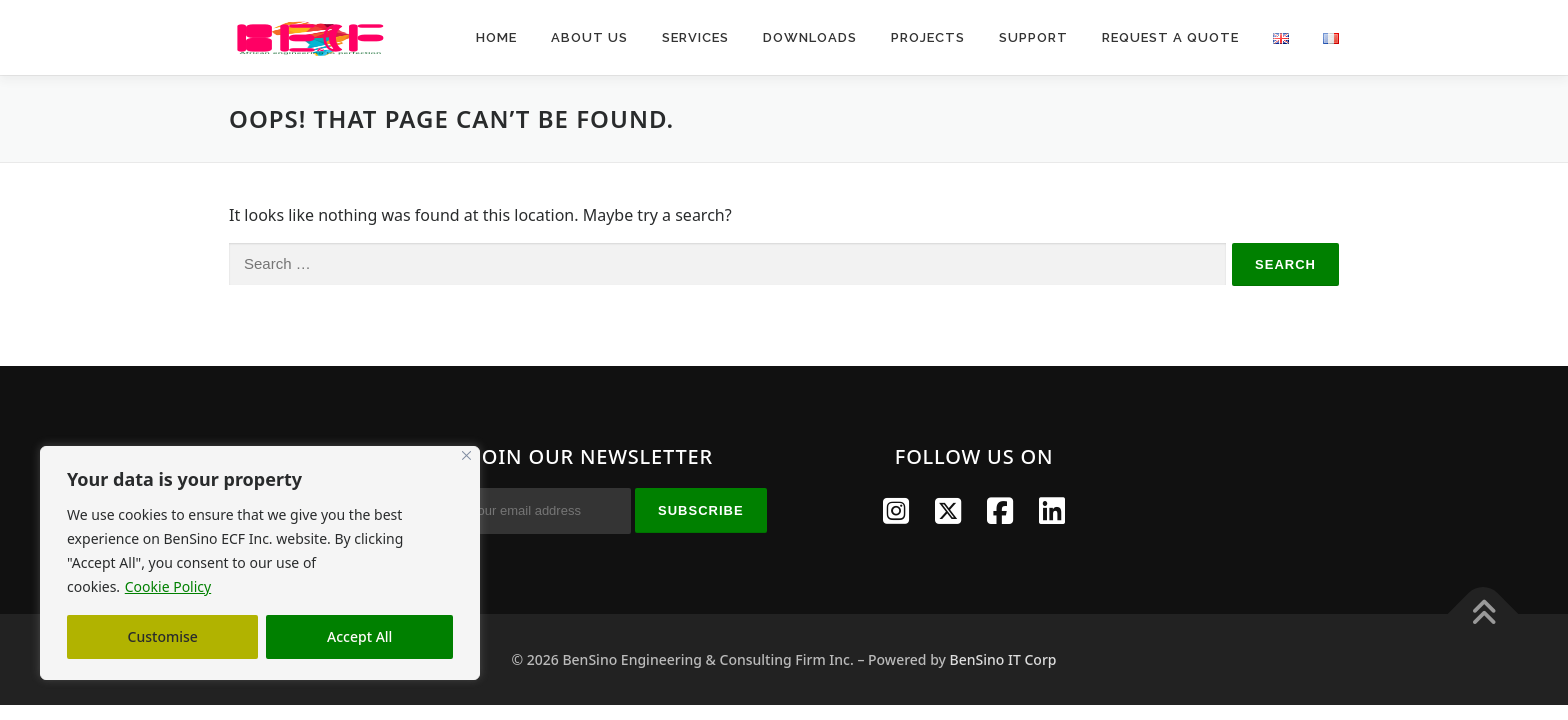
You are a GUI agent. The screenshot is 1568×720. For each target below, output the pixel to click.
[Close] (466, 455)
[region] (260, 563)
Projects (928, 37)
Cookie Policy (168, 586)
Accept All (359, 636)
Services (695, 37)
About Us (589, 37)
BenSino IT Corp (1003, 659)
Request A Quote (1170, 37)
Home (496, 37)
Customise (163, 636)
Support (1033, 37)
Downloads (810, 37)
